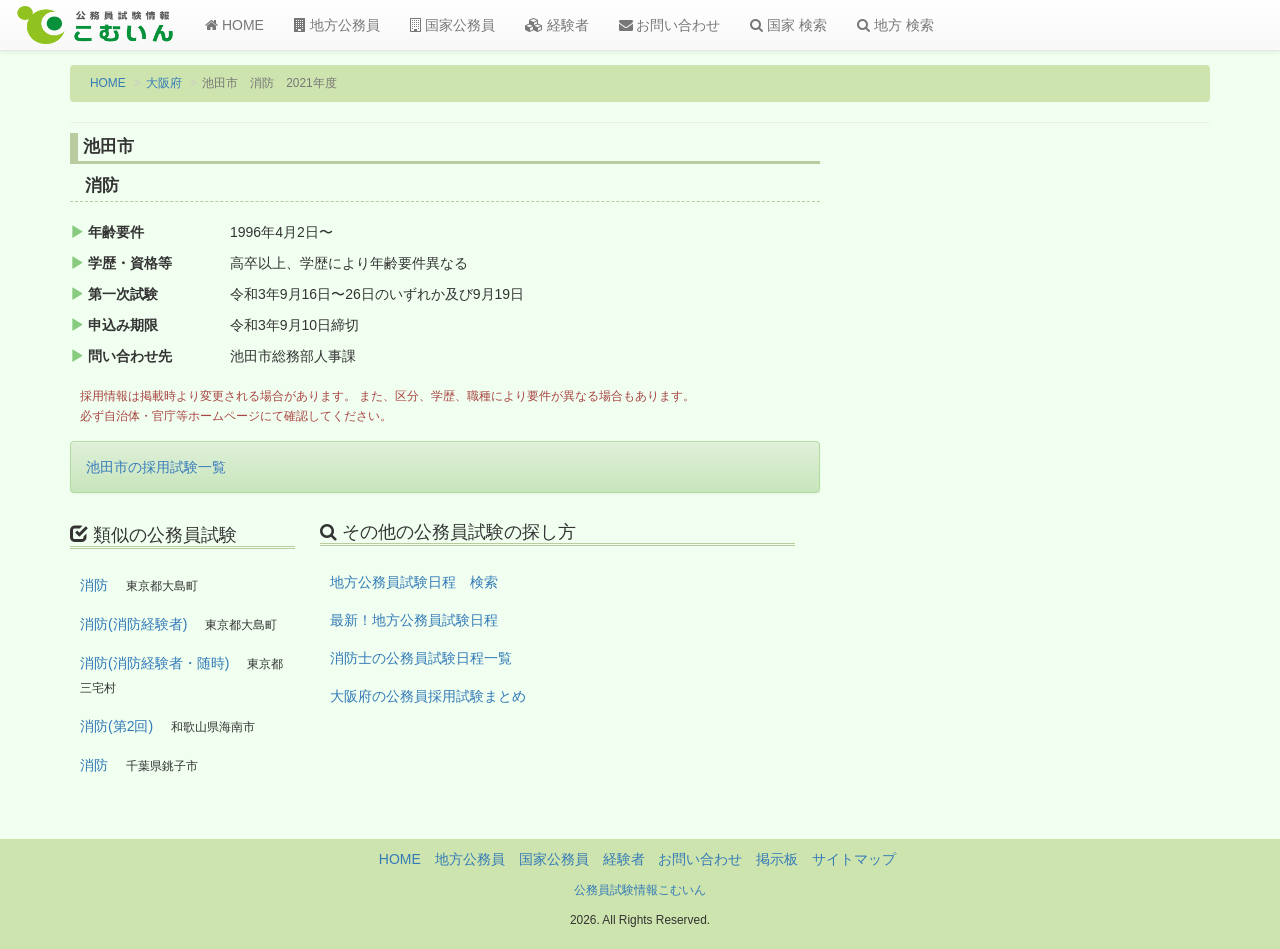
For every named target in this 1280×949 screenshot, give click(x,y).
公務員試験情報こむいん (640, 890)
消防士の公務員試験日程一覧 (421, 658)
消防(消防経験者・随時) (154, 663)
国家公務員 (452, 25)
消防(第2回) (116, 726)
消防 (94, 585)
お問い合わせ (670, 25)
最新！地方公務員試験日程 (414, 620)
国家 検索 (788, 25)
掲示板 (777, 859)
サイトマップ (854, 859)
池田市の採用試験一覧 (156, 467)
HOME (234, 25)
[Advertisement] (1079, 463)
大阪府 (164, 83)
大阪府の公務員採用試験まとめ (428, 696)
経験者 (557, 25)
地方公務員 (337, 25)
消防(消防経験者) (133, 624)
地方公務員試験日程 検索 (414, 582)
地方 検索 (895, 25)
